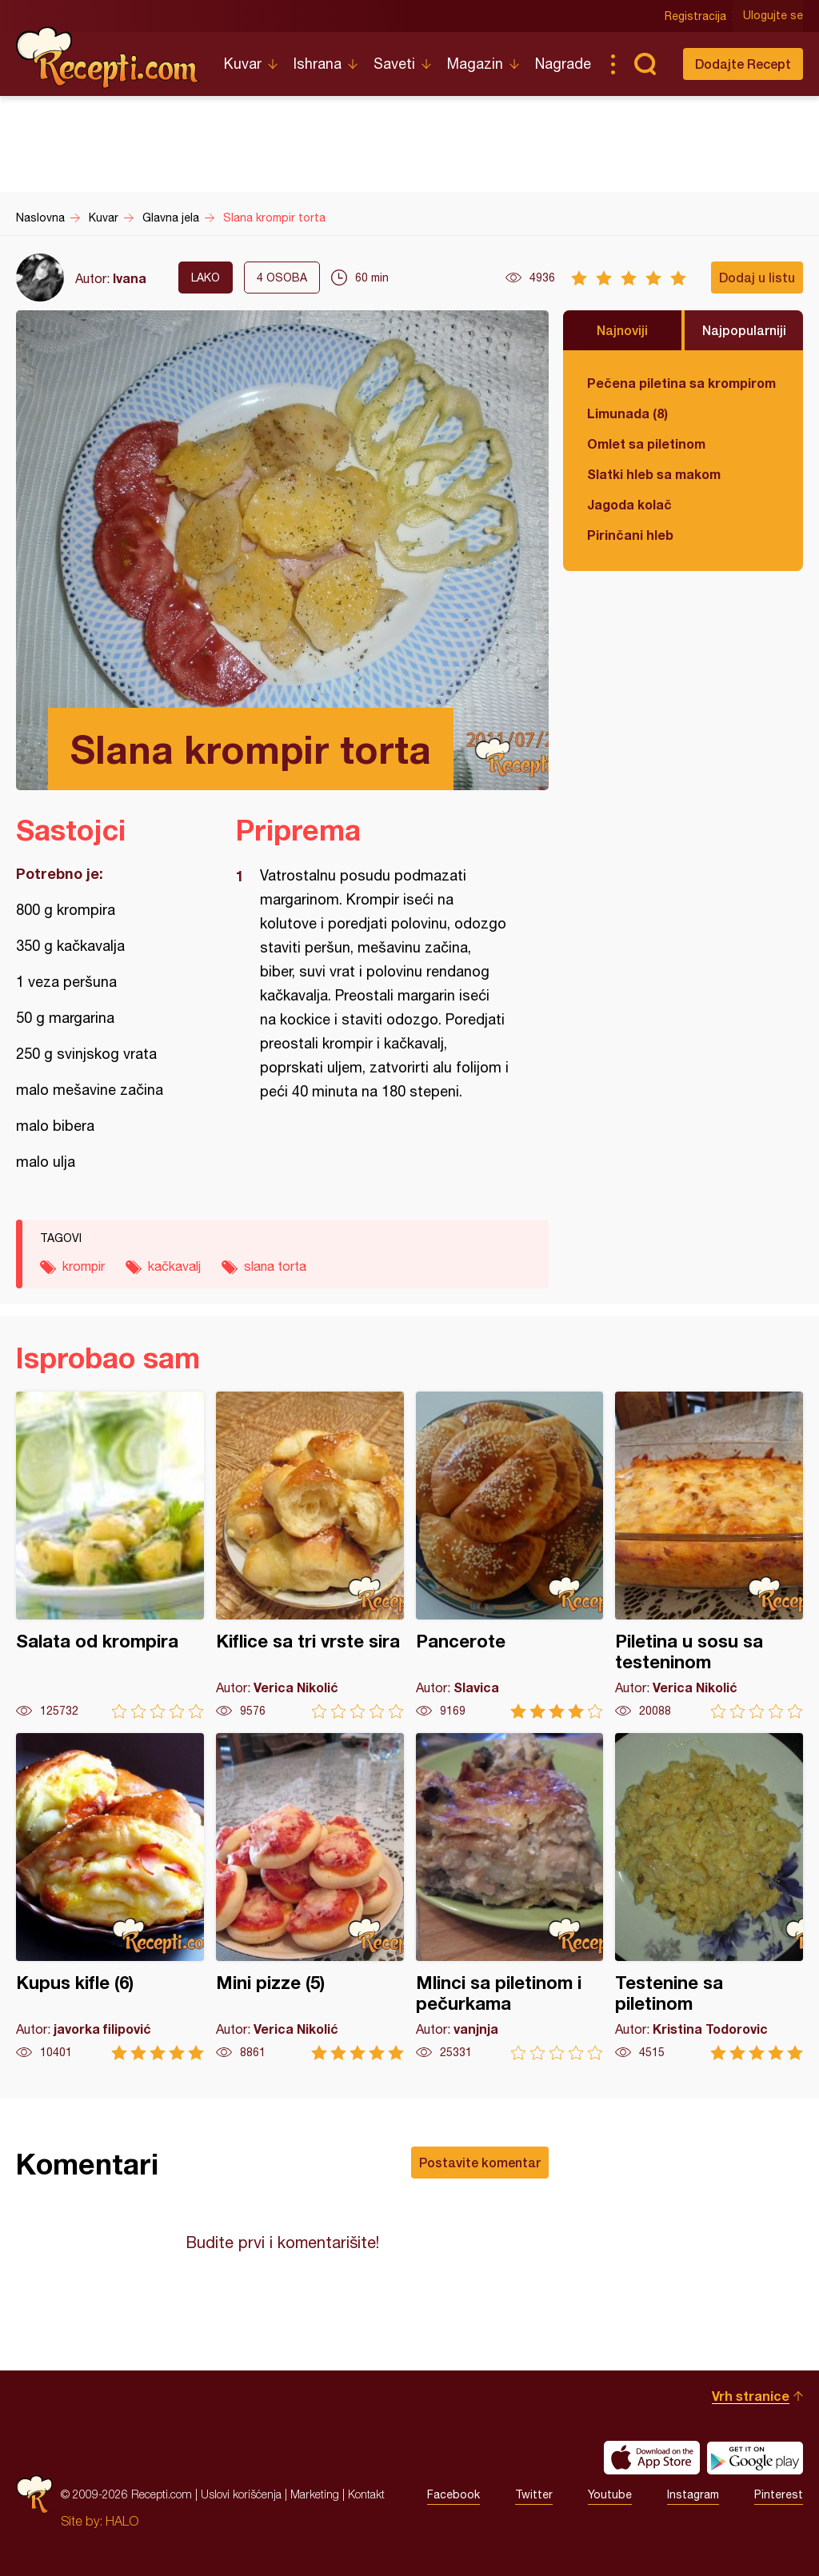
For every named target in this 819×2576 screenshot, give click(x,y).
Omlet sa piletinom (646, 443)
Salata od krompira (110, 1555)
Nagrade (563, 63)
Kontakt (366, 2494)
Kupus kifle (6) (110, 1896)
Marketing (314, 2494)
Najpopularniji (744, 329)
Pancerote (510, 1555)
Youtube (610, 2494)
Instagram (693, 2494)
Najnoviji (622, 329)
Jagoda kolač (629, 504)
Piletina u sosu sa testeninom (709, 1555)
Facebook (453, 2494)
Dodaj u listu (757, 277)
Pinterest (778, 2494)
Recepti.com (108, 57)
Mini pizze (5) (310, 1896)
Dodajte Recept (743, 63)
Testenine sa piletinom (709, 1896)
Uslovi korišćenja (241, 2494)
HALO (122, 2521)
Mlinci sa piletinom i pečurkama (510, 1896)
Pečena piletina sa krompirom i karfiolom (683, 382)
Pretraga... (644, 64)
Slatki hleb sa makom (654, 473)
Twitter (534, 2494)
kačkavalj (174, 1266)
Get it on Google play (755, 2457)
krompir (83, 1266)
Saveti (394, 63)
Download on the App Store (652, 2457)
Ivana (129, 278)
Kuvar (243, 63)
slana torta (275, 1266)
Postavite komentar (480, 2162)
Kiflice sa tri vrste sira (310, 1555)
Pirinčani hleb (630, 534)
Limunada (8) (627, 413)
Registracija (695, 16)
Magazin (475, 63)
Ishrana (318, 63)
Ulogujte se (773, 16)
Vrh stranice (750, 2395)
